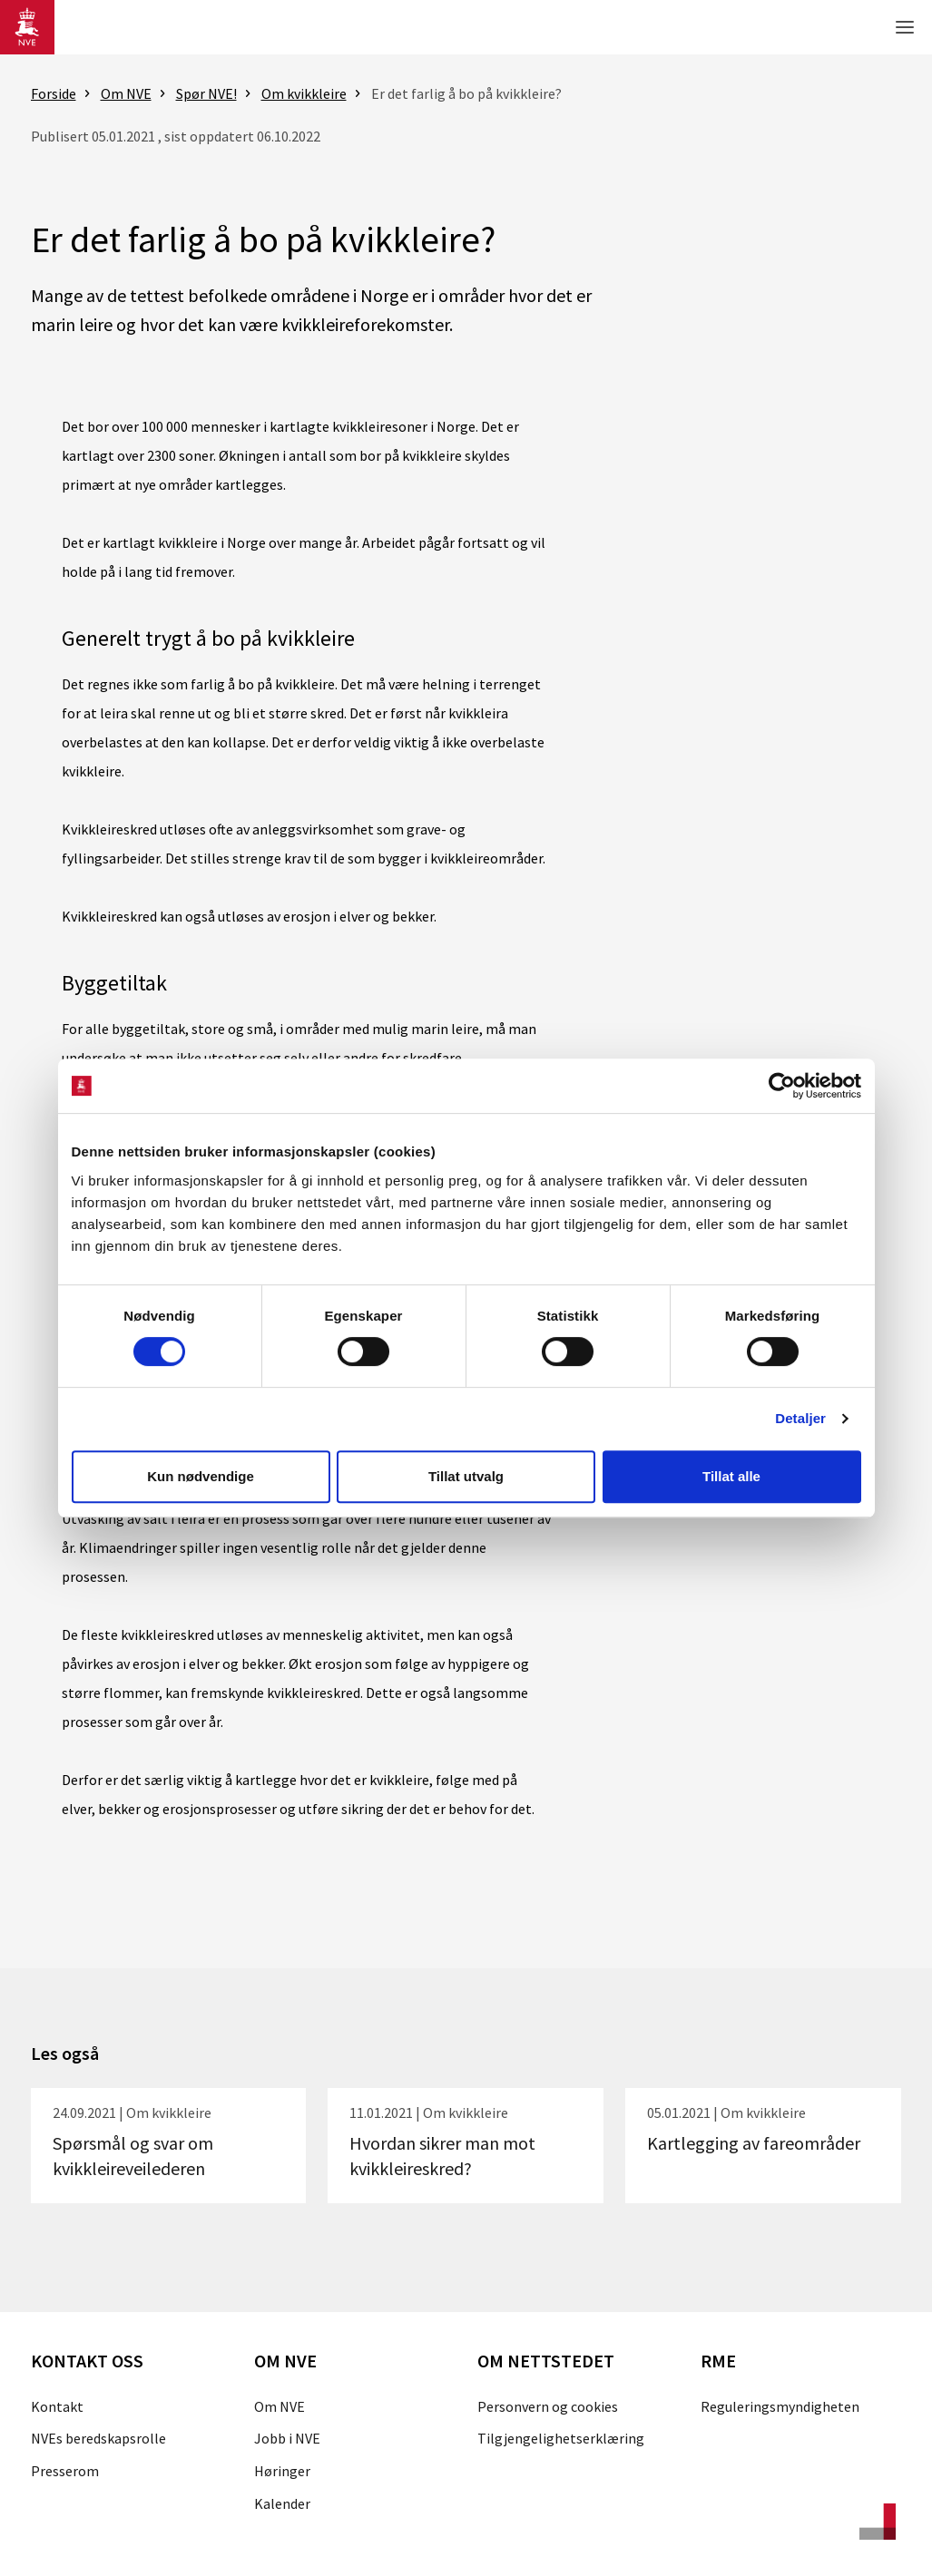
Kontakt (57, 2406)
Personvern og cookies (547, 2406)
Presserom (65, 2471)
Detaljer (800, 1418)
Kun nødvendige (200, 1476)
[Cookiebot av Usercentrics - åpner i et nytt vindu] (781, 1085)
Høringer (282, 2471)
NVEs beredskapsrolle (98, 2438)
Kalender (282, 2503)
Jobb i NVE (287, 2438)
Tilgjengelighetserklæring (560, 2438)
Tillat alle (731, 1476)
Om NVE (279, 2406)
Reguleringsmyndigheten (780, 2406)
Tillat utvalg (466, 1476)
